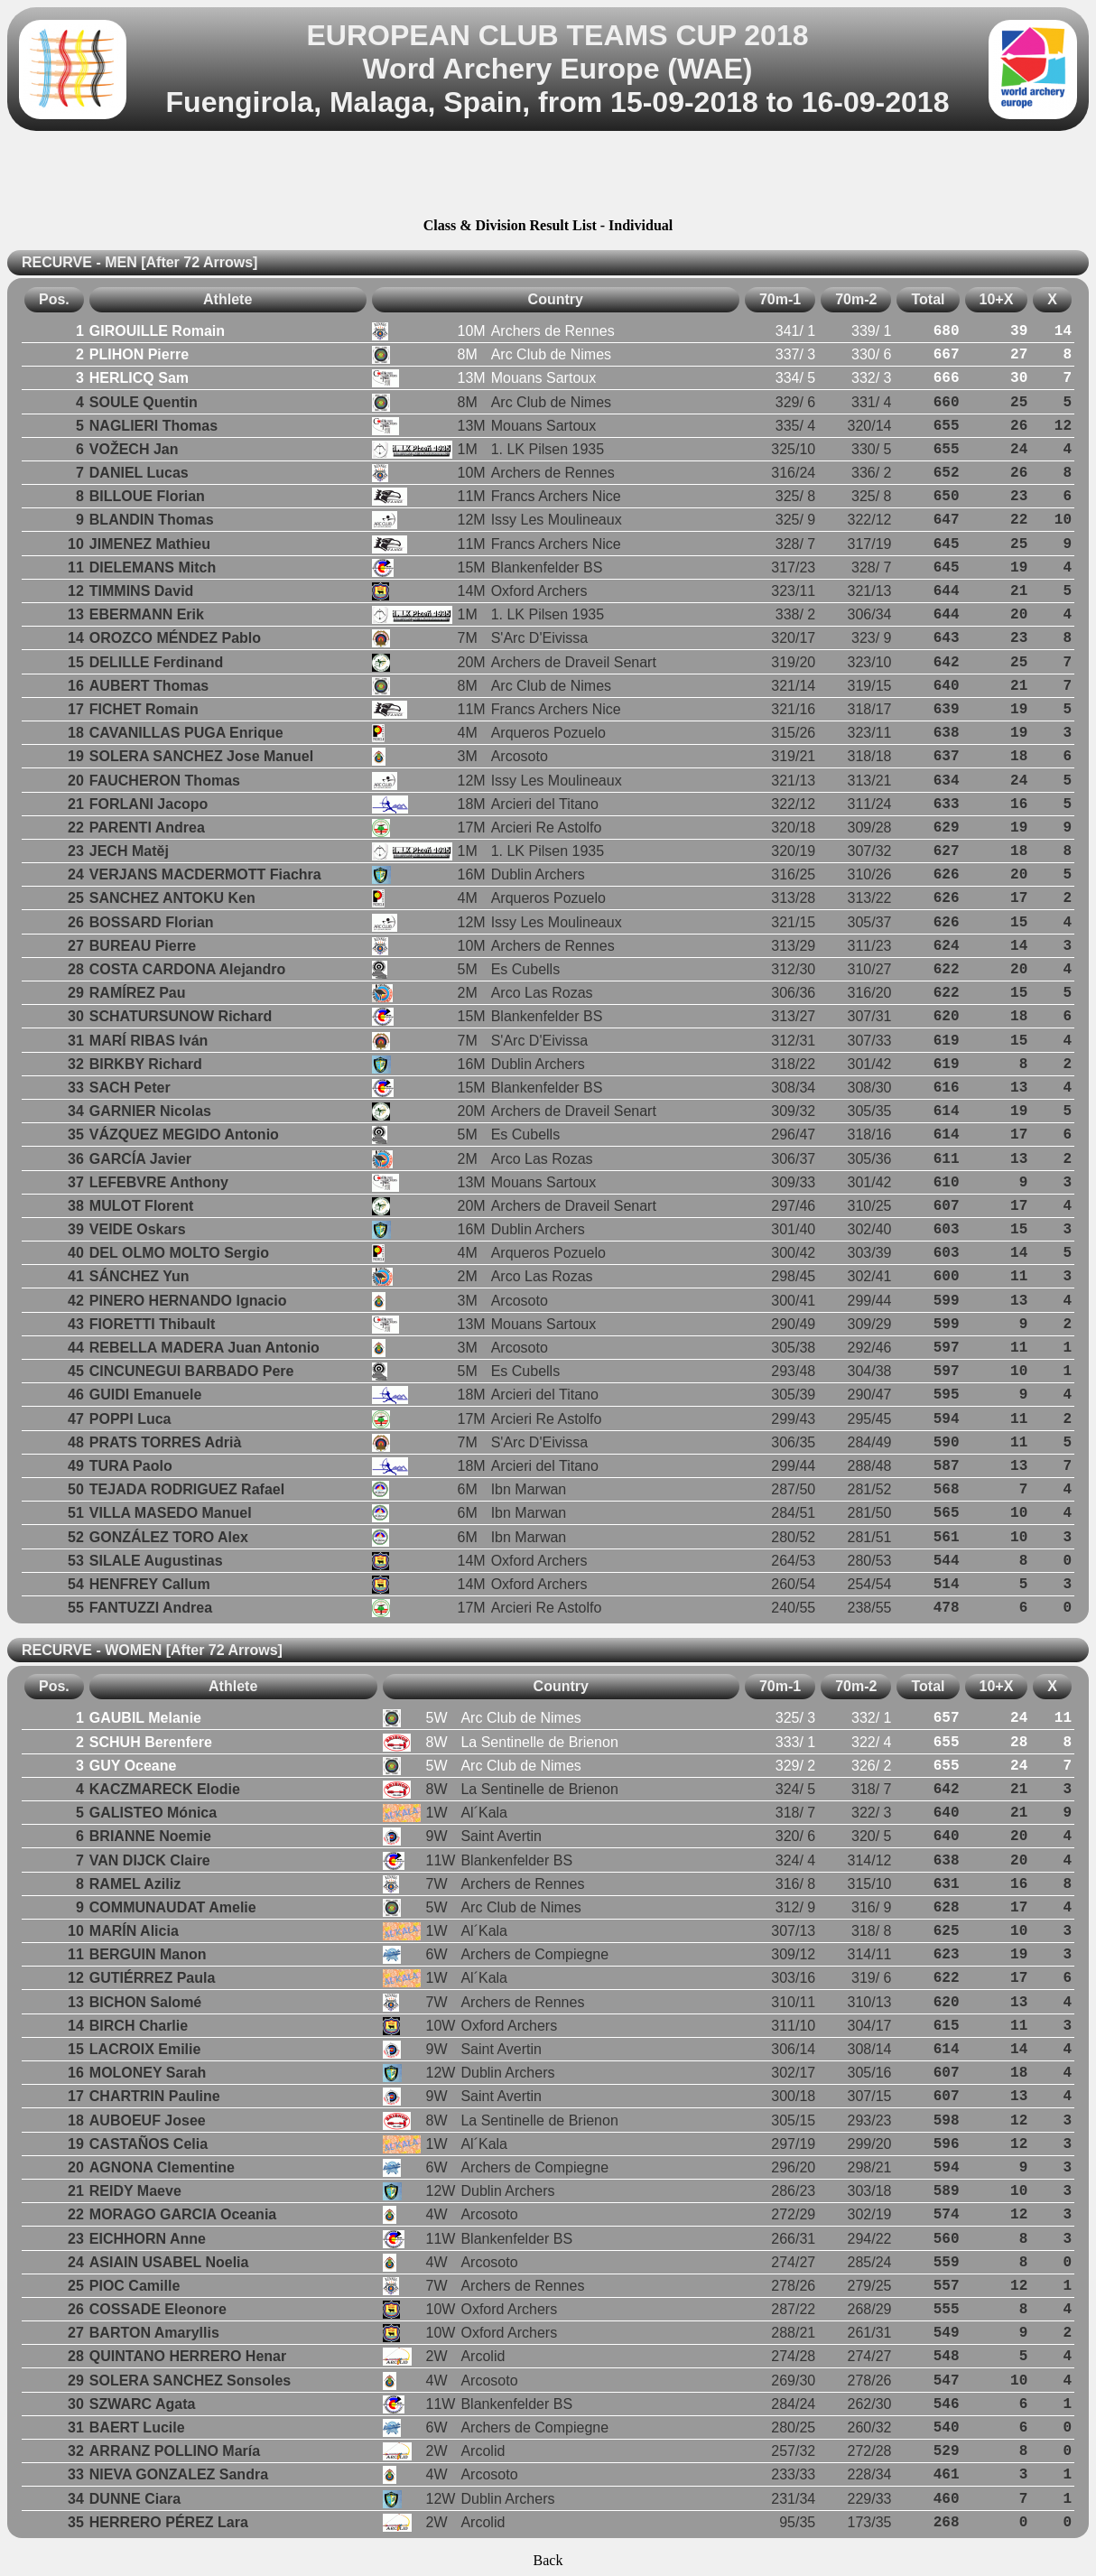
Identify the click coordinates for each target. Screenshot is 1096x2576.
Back (548, 2560)
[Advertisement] (548, 177)
